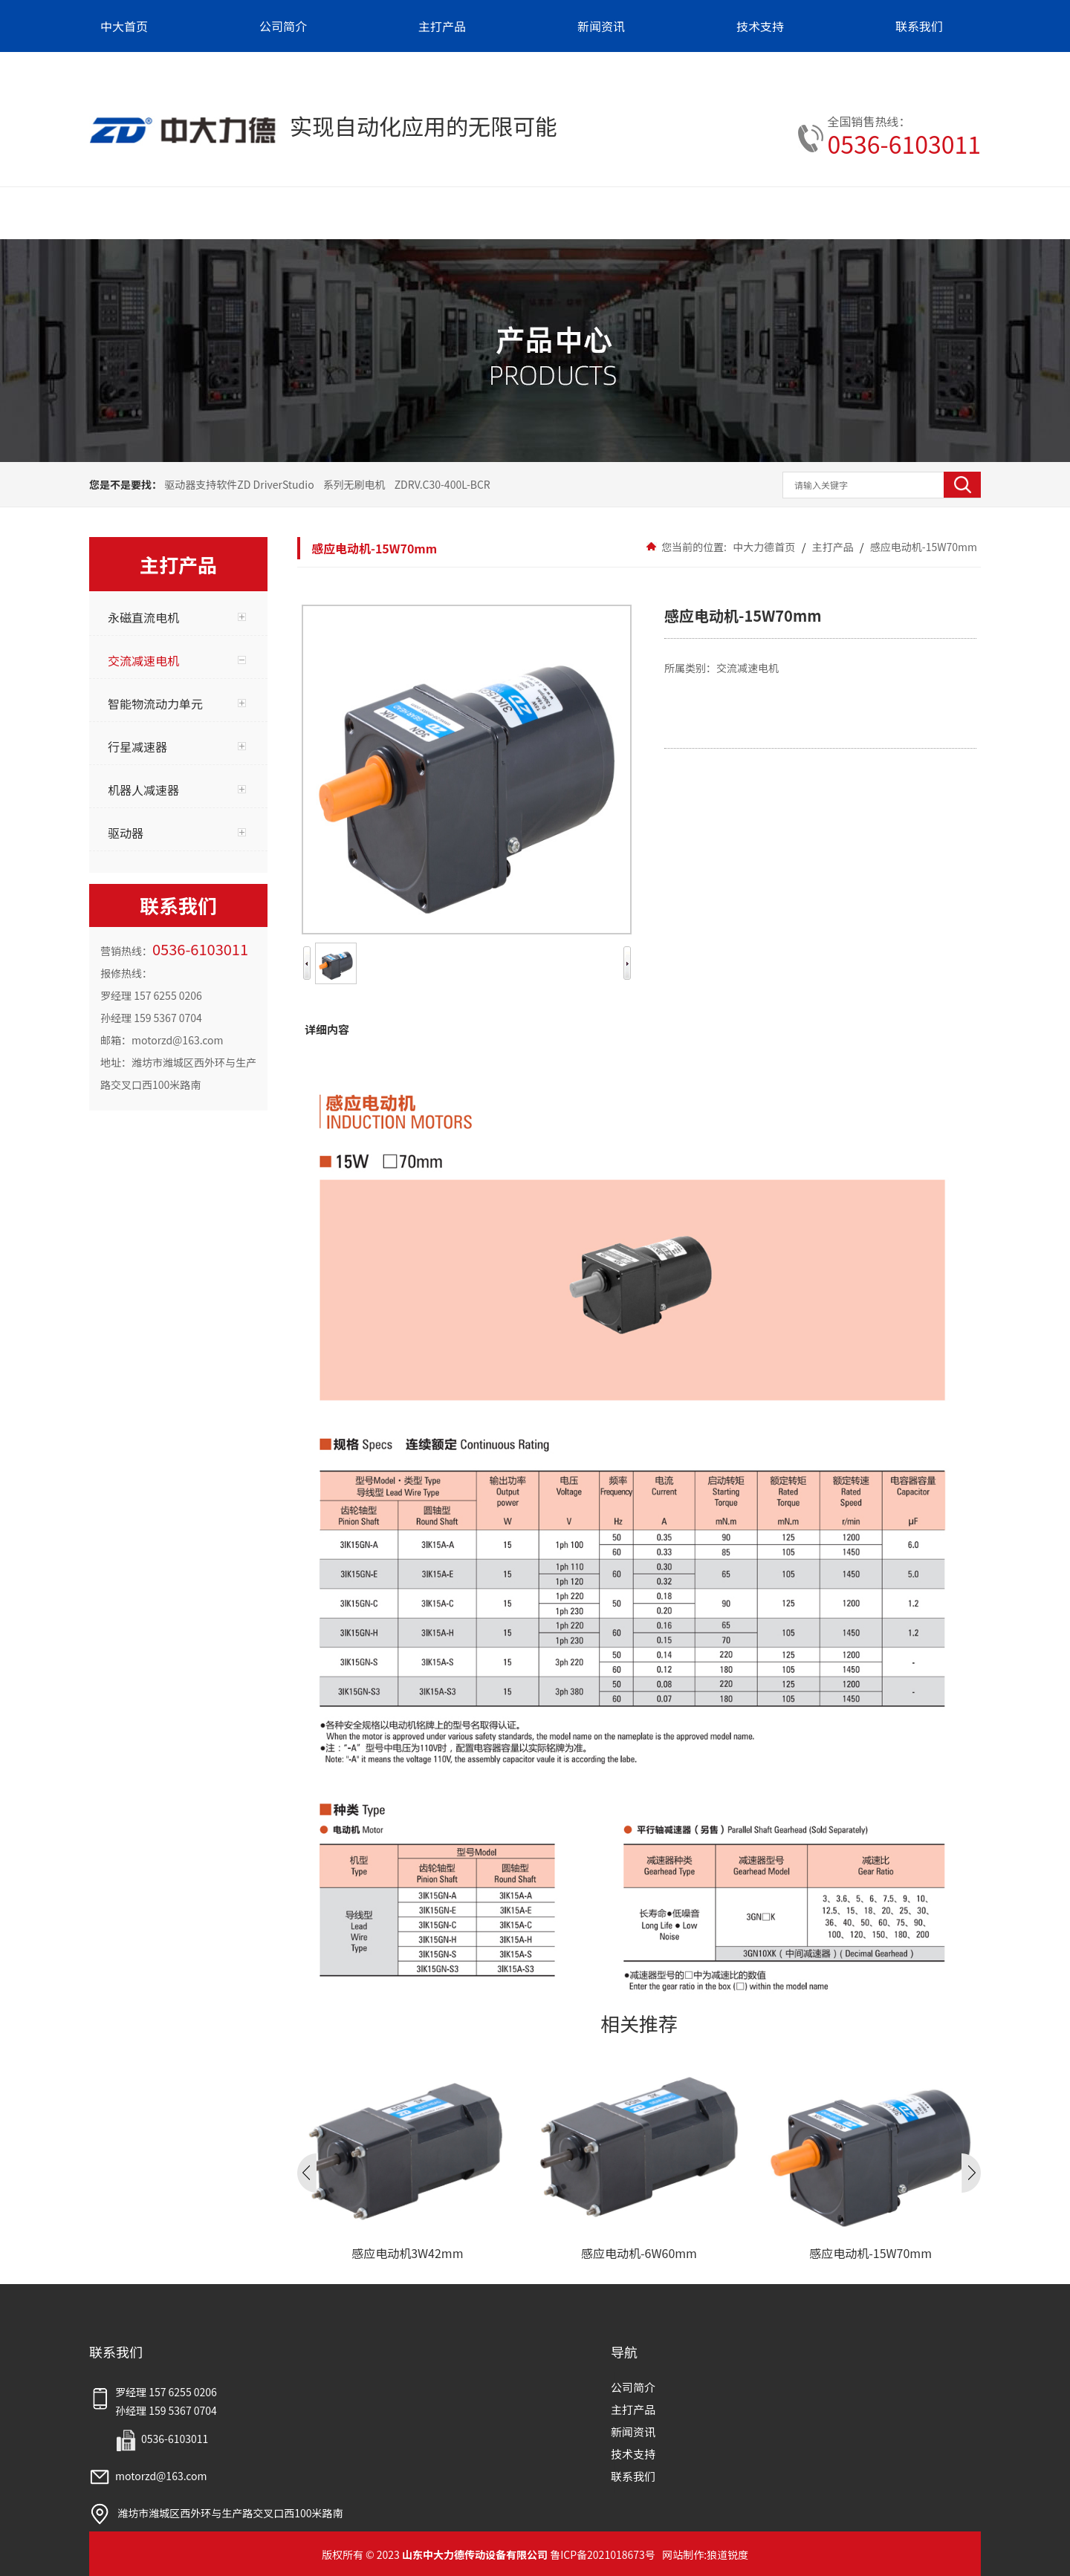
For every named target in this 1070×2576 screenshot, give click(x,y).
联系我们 (633, 2476)
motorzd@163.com (148, 2475)
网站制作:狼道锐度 (705, 2554)
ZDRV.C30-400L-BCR (442, 484)
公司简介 (633, 2387)
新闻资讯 (633, 2431)
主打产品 (833, 546)
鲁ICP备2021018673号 (602, 2554)
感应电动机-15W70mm (922, 546)
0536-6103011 (904, 143)
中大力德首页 (764, 546)
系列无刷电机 (354, 484)
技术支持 (633, 2453)
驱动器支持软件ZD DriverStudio (239, 484)
